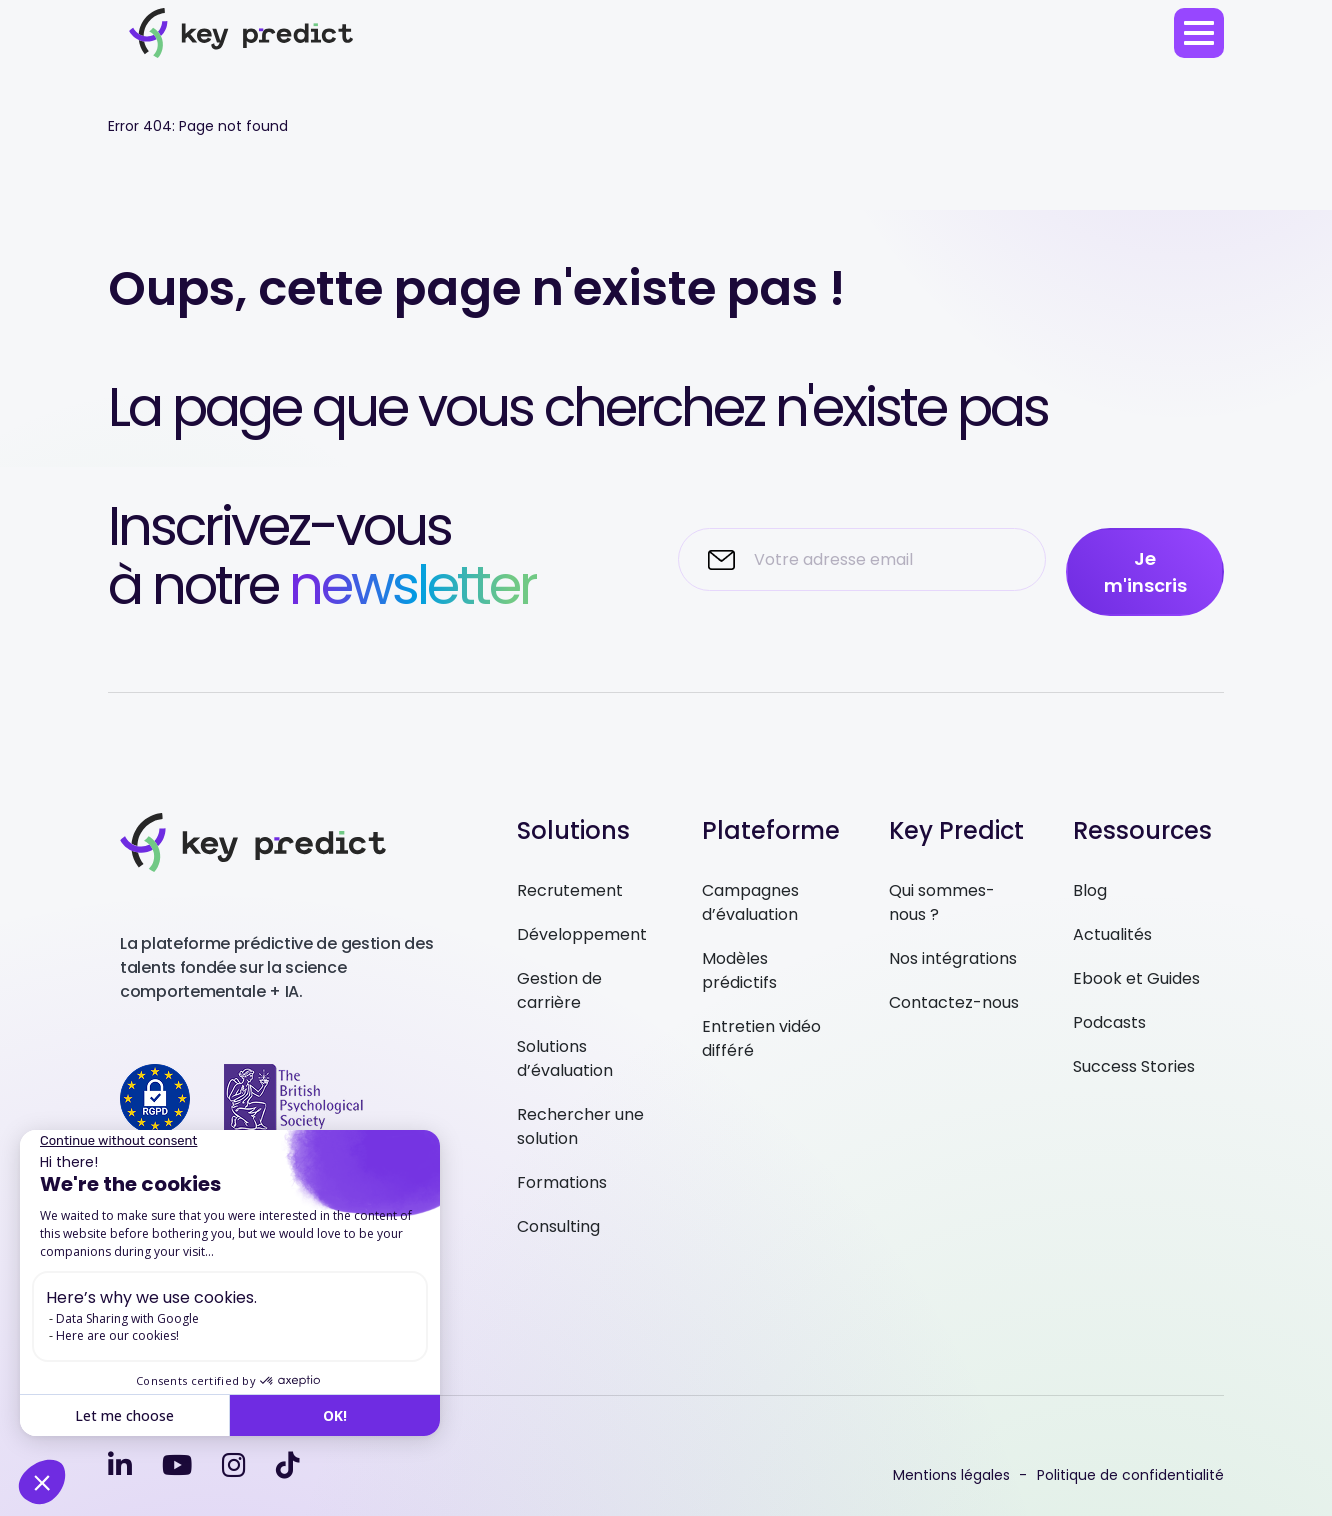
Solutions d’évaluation (565, 1058)
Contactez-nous (954, 1002)
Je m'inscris (1145, 572)
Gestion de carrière (559, 990)
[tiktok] (288, 1465)
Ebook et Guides (1136, 978)
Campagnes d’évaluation (750, 902)
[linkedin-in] (120, 1465)
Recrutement (570, 890)
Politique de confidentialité (1130, 1475)
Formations (562, 1182)
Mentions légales (951, 1475)
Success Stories (1134, 1066)
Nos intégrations (953, 958)
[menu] (1199, 33)
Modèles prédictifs (739, 970)
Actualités (1112, 934)
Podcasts (1109, 1022)
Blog (1090, 890)
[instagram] (234, 1465)
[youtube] (177, 1465)
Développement (582, 934)
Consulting (558, 1226)
